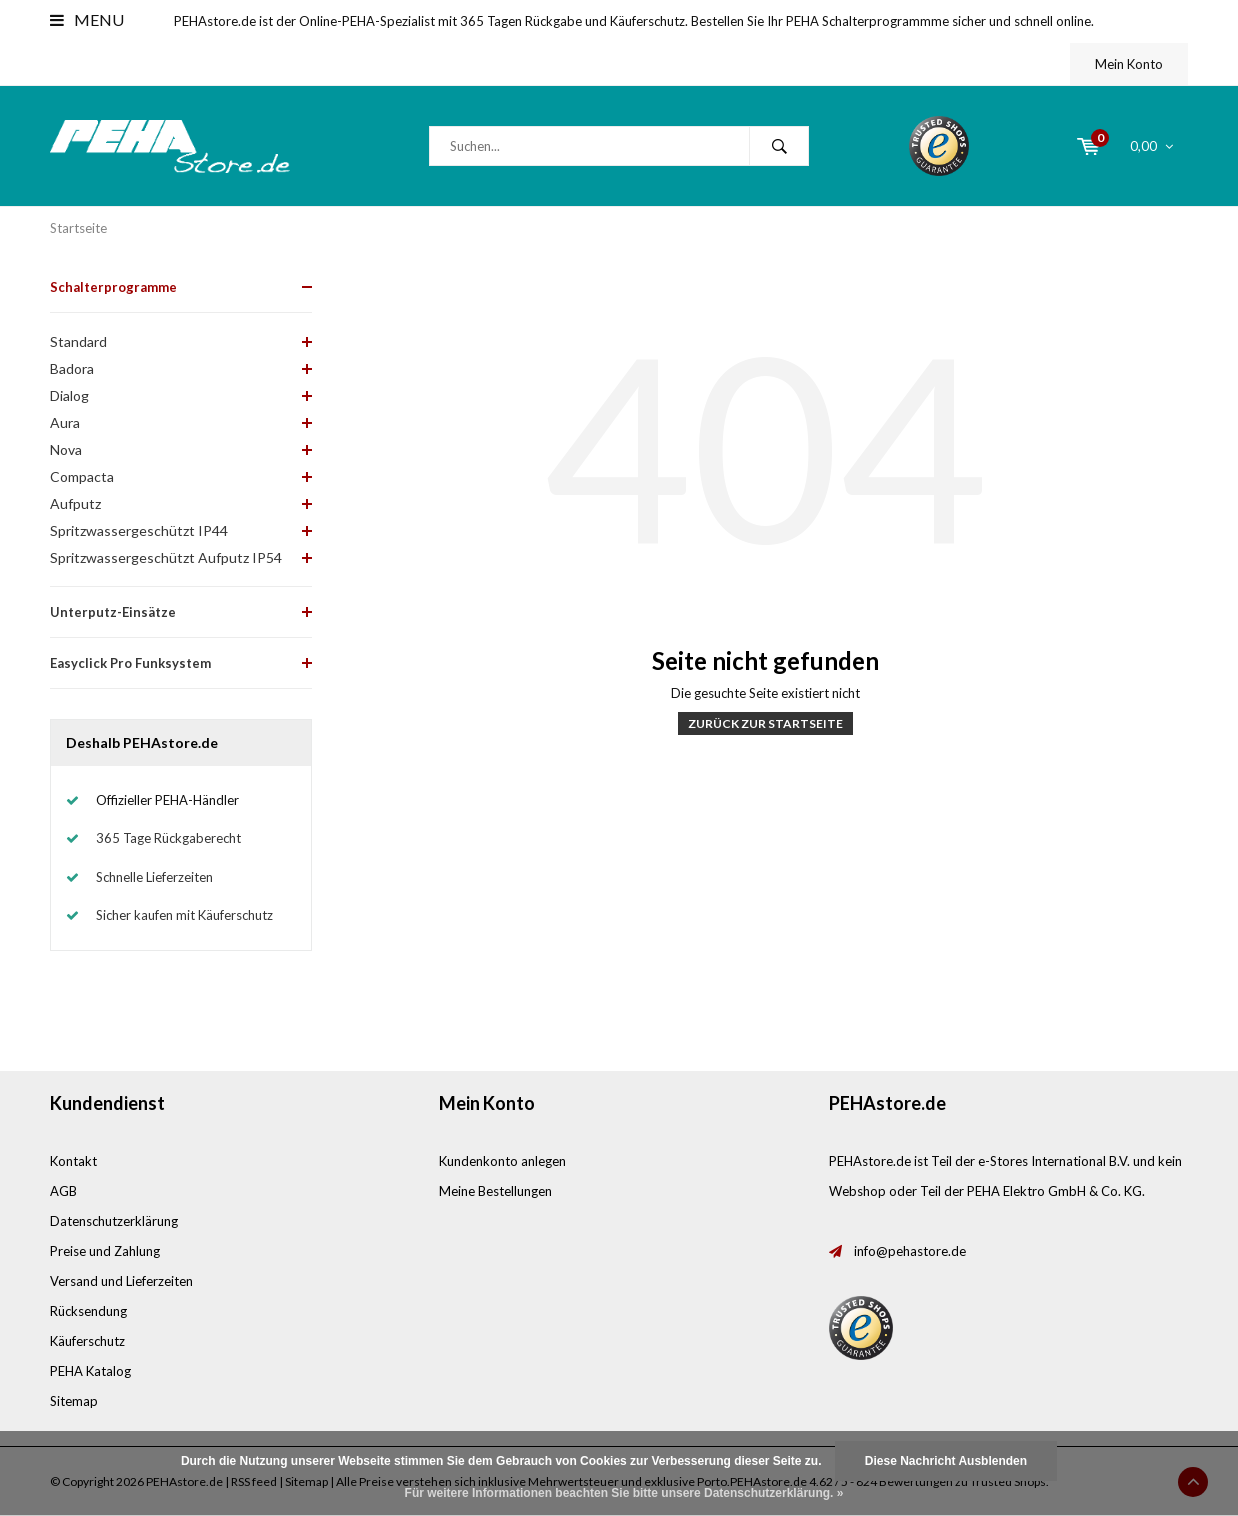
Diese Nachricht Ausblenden (946, 1461)
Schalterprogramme (113, 287)
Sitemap (74, 1401)
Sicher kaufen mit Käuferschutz (184, 915)
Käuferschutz (87, 1341)
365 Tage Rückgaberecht (168, 838)
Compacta (82, 476)
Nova (66, 449)
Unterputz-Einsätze (113, 612)
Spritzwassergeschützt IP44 (139, 530)
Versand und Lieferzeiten (121, 1281)
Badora (72, 368)
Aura (65, 422)
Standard (78, 341)
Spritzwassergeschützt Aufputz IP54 (166, 557)
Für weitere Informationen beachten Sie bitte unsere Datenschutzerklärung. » (624, 1493)
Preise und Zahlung (105, 1251)
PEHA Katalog (90, 1371)
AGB (63, 1191)
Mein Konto (1129, 64)
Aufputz (75, 503)
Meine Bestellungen (495, 1191)
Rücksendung (88, 1311)
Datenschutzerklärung (114, 1221)
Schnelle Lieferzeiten (154, 877)
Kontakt (73, 1161)
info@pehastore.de (910, 1251)
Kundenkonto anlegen (502, 1161)
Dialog (69, 395)
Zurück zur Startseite (765, 723)
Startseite (78, 228)
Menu (87, 19)
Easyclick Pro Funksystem (130, 663)
